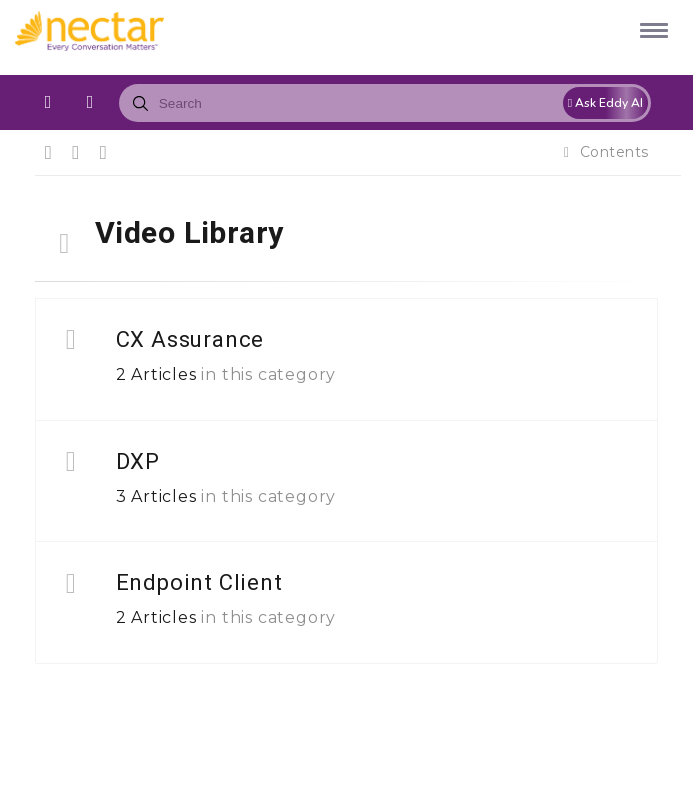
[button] (650, 29)
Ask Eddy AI (605, 103)
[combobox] (385, 103)
